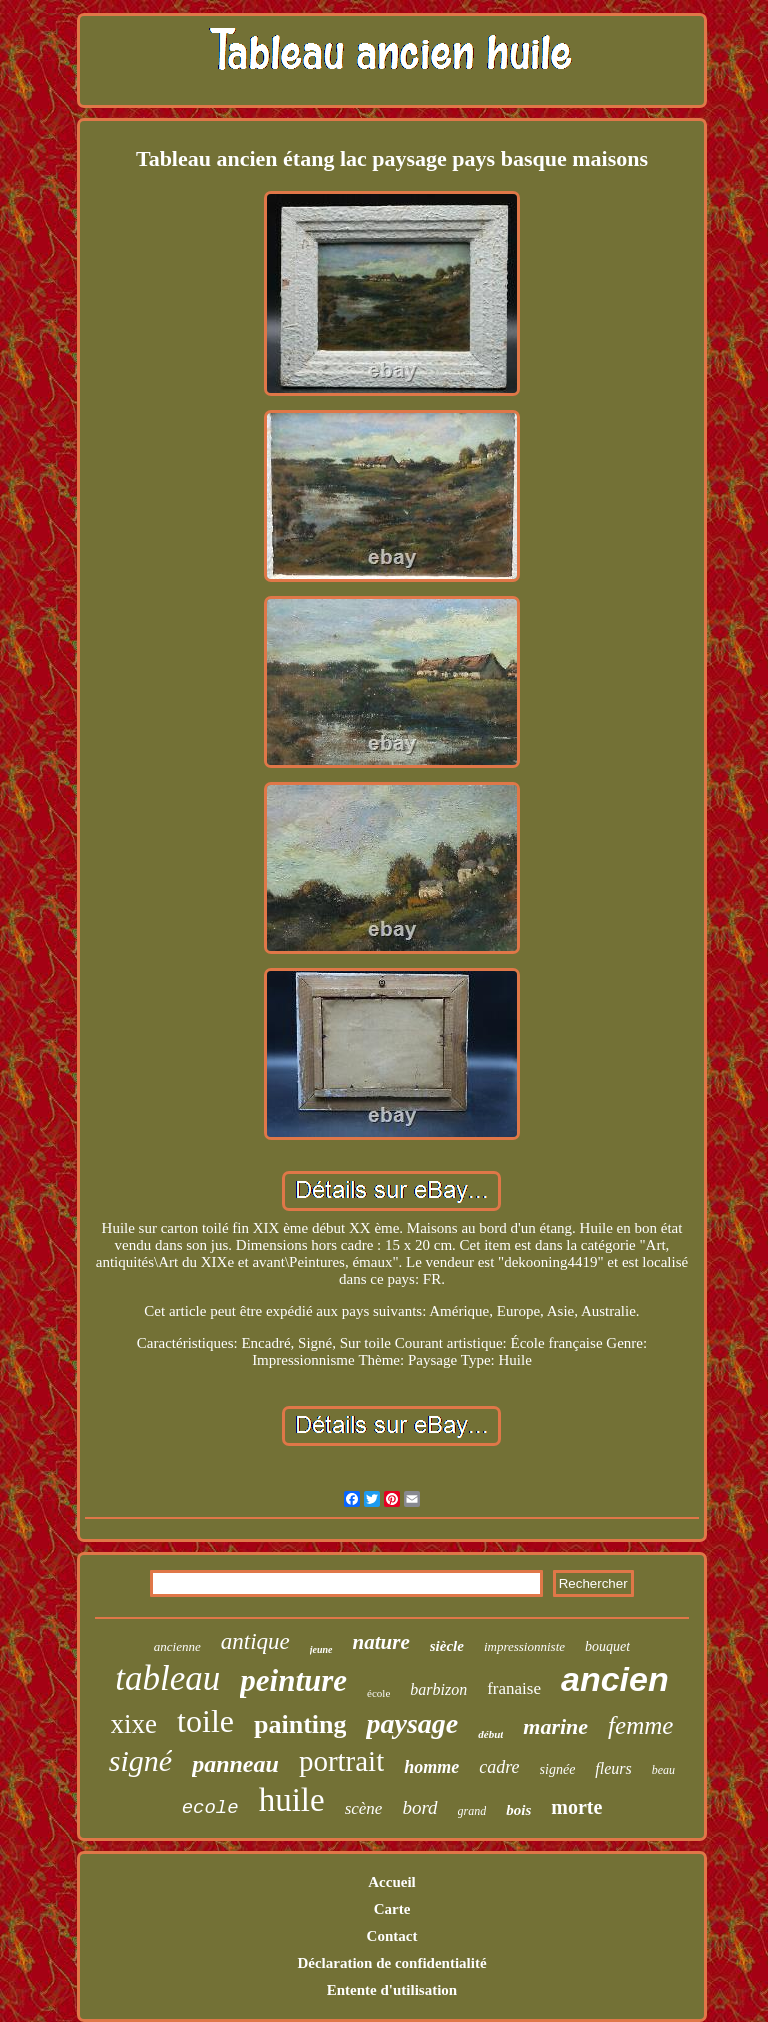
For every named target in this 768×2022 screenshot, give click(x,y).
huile (292, 1800)
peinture (293, 1680)
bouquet (607, 1646)
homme (431, 1767)
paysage (412, 1723)
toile (205, 1721)
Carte (392, 1909)
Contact (392, 1936)
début (490, 1734)
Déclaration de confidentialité (391, 1963)
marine (555, 1726)
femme (640, 1725)
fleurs (613, 1768)
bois (518, 1810)
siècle (447, 1646)
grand (472, 1811)
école (378, 1693)
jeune (321, 1649)
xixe (134, 1724)
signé (140, 1760)
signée (558, 1769)
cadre (499, 1767)
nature (381, 1642)
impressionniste (524, 1646)
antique (255, 1641)
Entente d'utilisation (392, 1990)
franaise (514, 1688)
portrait (341, 1761)
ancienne (177, 1646)
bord (419, 1807)
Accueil (391, 1882)
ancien (615, 1679)
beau (663, 1770)
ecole (210, 1808)
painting (300, 1724)
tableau (167, 1678)
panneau (235, 1764)
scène (364, 1808)
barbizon (438, 1689)
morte (576, 1807)
